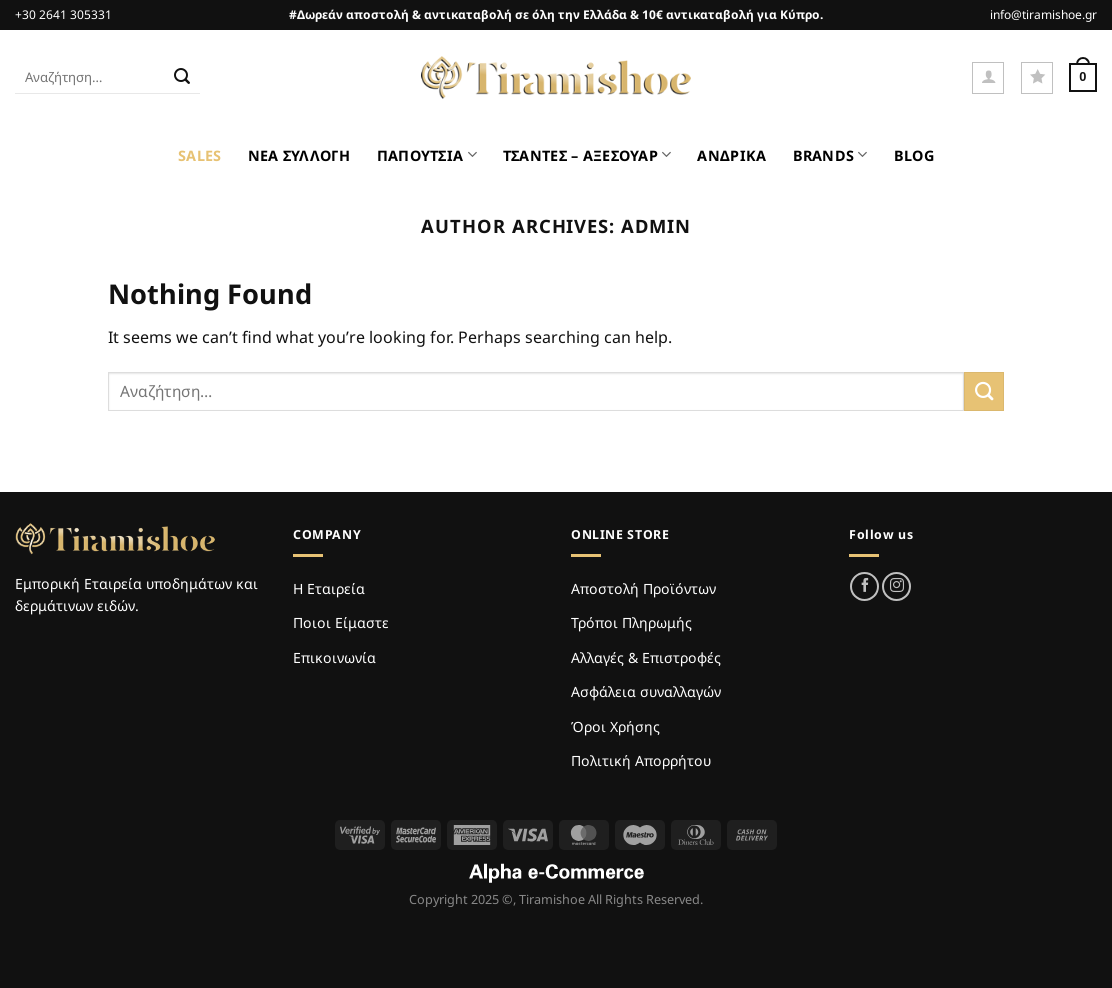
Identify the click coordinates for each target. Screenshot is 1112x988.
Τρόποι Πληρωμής (631, 622)
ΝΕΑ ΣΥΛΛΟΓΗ (299, 155)
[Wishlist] (1037, 78)
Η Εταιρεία (329, 588)
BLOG (914, 155)
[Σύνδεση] (988, 78)
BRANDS (830, 154)
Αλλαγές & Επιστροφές (646, 657)
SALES (199, 155)
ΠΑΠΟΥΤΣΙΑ (427, 154)
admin (656, 225)
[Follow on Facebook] (864, 586)
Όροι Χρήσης (615, 726)
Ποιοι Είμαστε (341, 622)
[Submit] (182, 78)
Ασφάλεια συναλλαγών (646, 691)
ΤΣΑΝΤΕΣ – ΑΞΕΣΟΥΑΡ (587, 154)
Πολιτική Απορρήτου (641, 760)
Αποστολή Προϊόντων (643, 588)
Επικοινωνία (334, 657)
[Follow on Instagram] (896, 586)
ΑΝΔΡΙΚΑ (731, 155)
